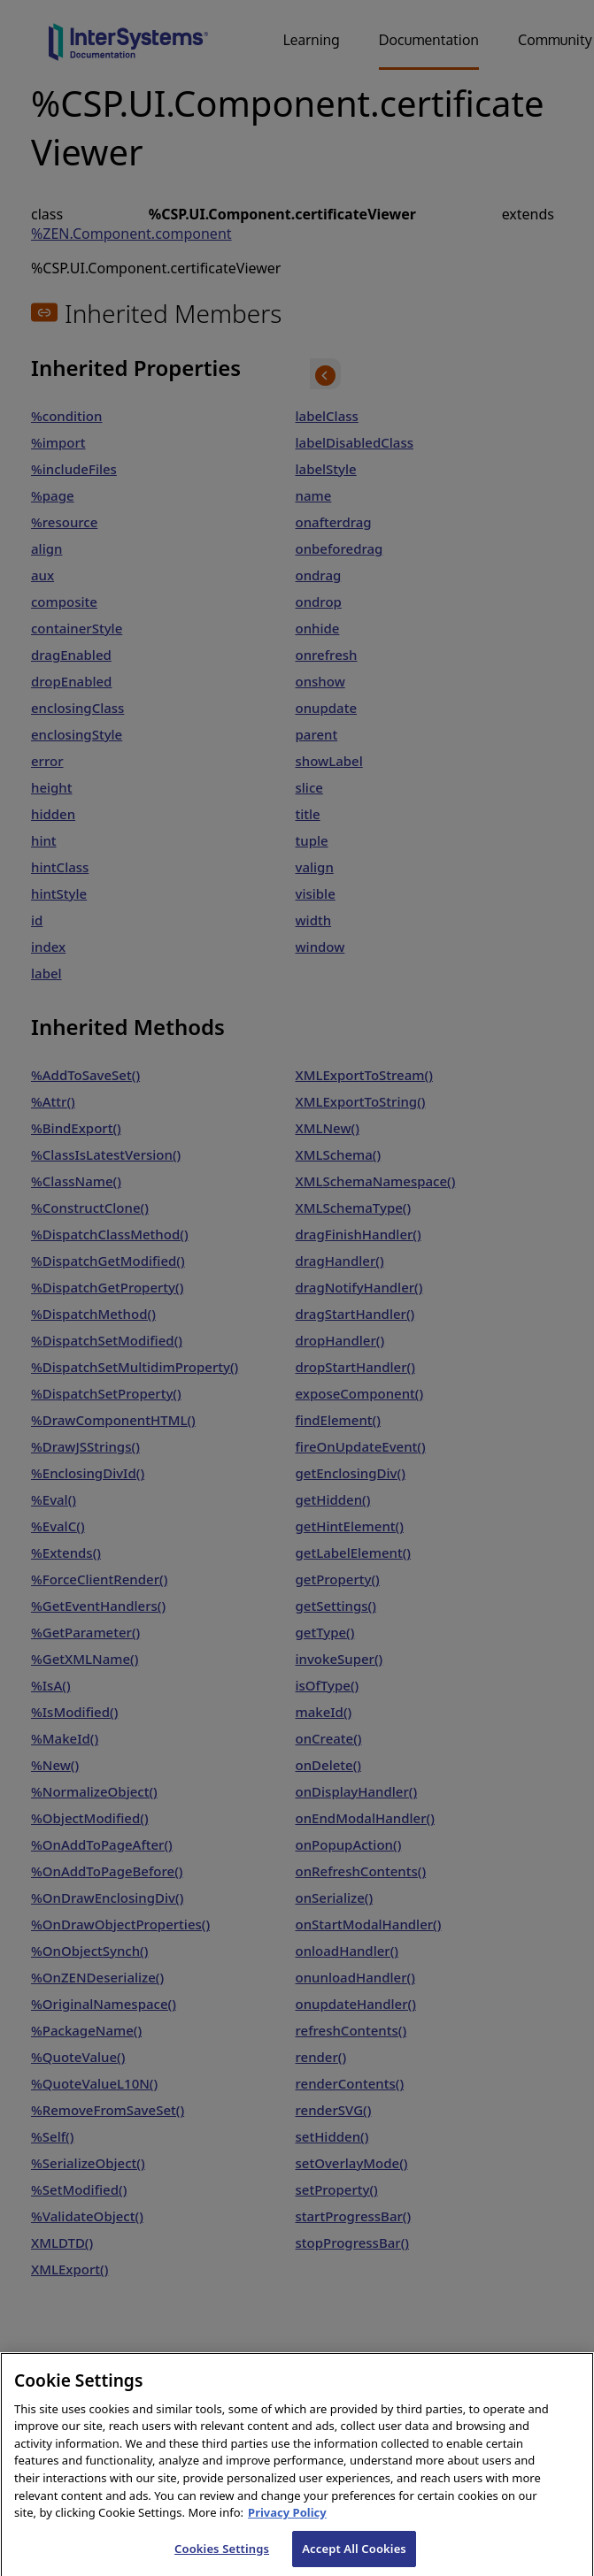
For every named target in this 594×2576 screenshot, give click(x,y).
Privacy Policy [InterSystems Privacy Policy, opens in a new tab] (287, 2526)
